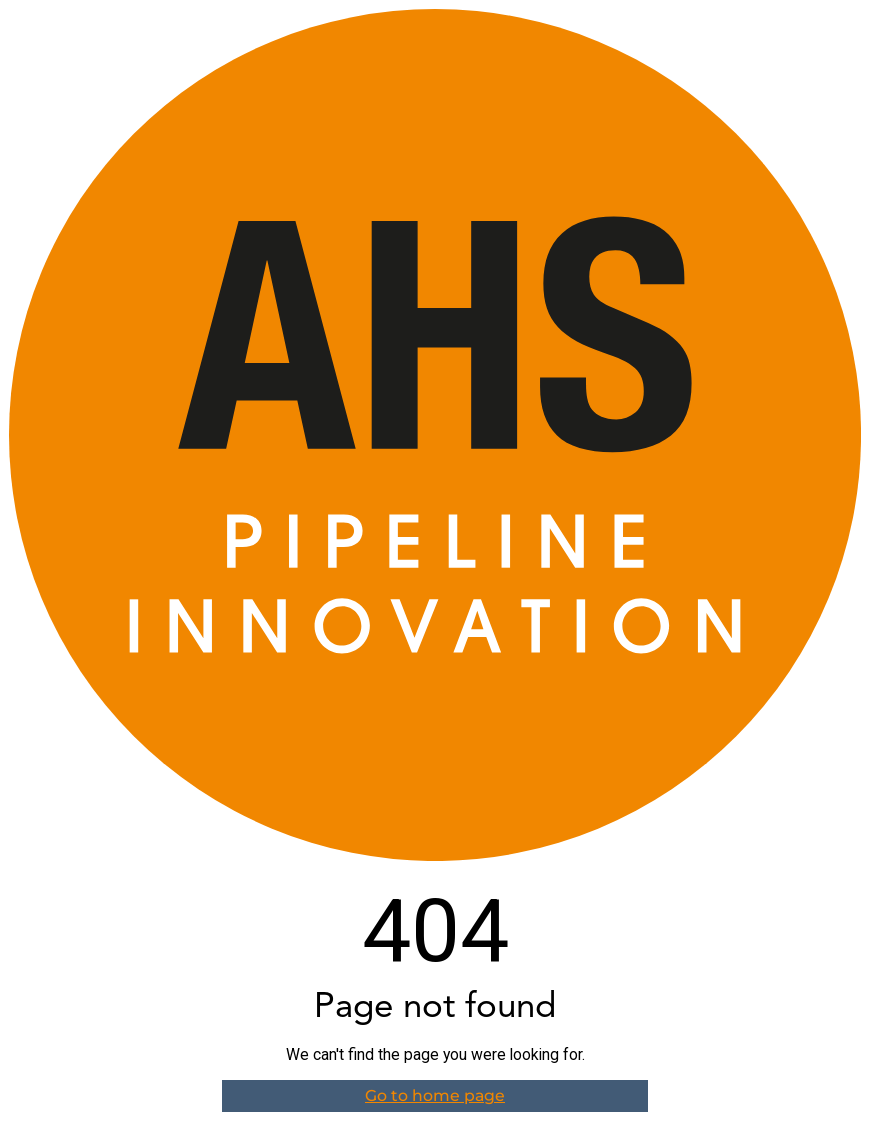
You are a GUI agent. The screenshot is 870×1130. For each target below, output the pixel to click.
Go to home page (435, 1095)
